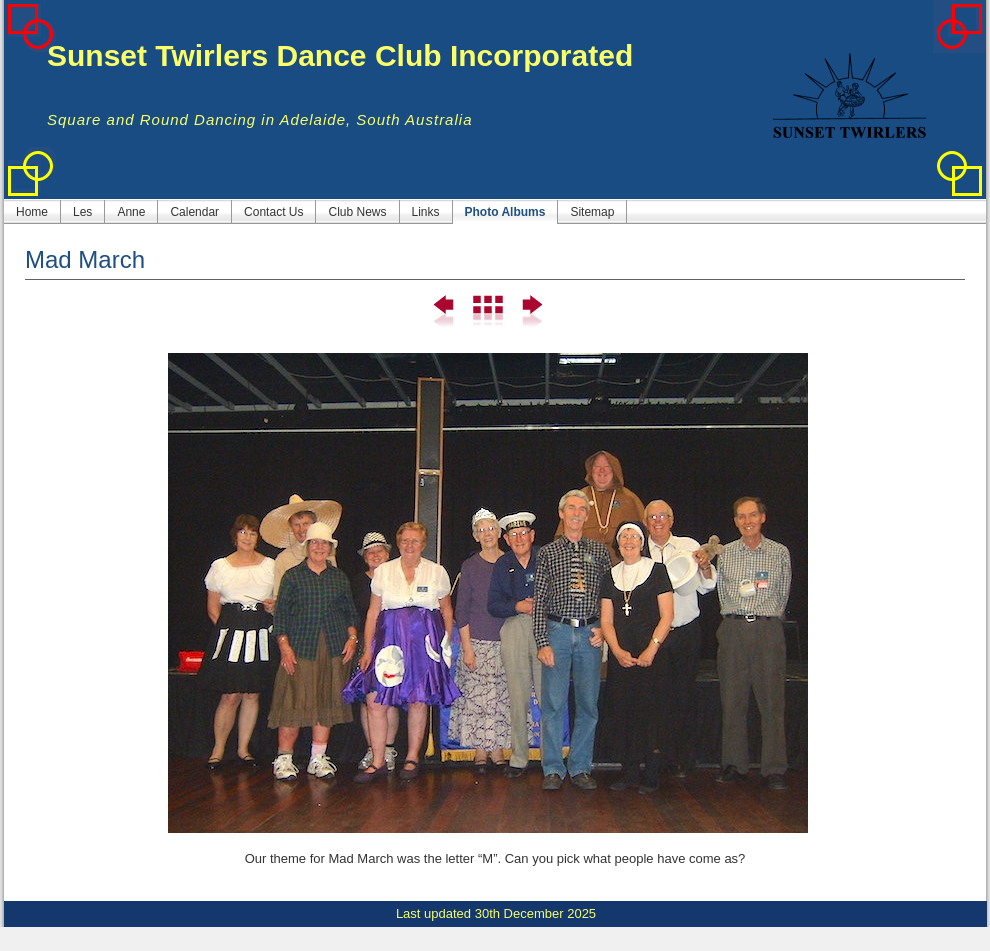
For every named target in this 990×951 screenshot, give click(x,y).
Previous (444, 312)
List (487, 312)
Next (530, 312)
